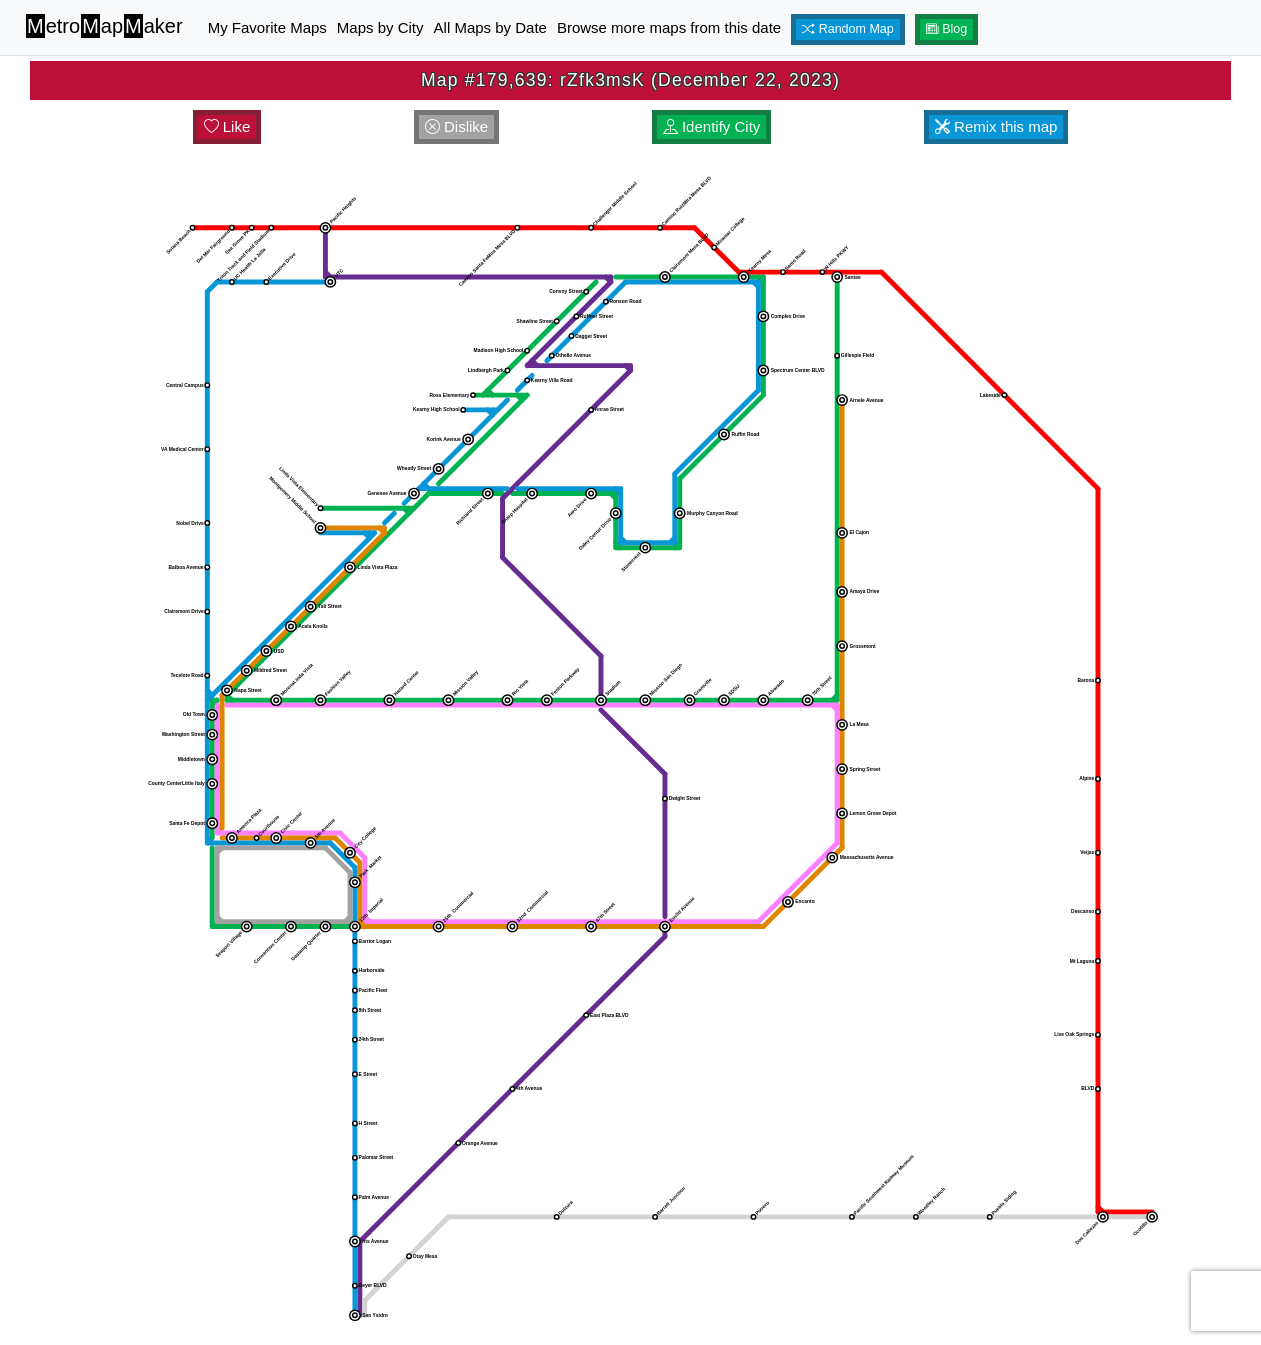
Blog (947, 29)
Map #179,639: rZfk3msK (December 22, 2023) (630, 80)
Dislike (456, 126)
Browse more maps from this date (669, 27)
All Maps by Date (490, 27)
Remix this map (996, 126)
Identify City (712, 126)
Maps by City (380, 27)
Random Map (848, 29)
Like (227, 126)
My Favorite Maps (267, 27)
